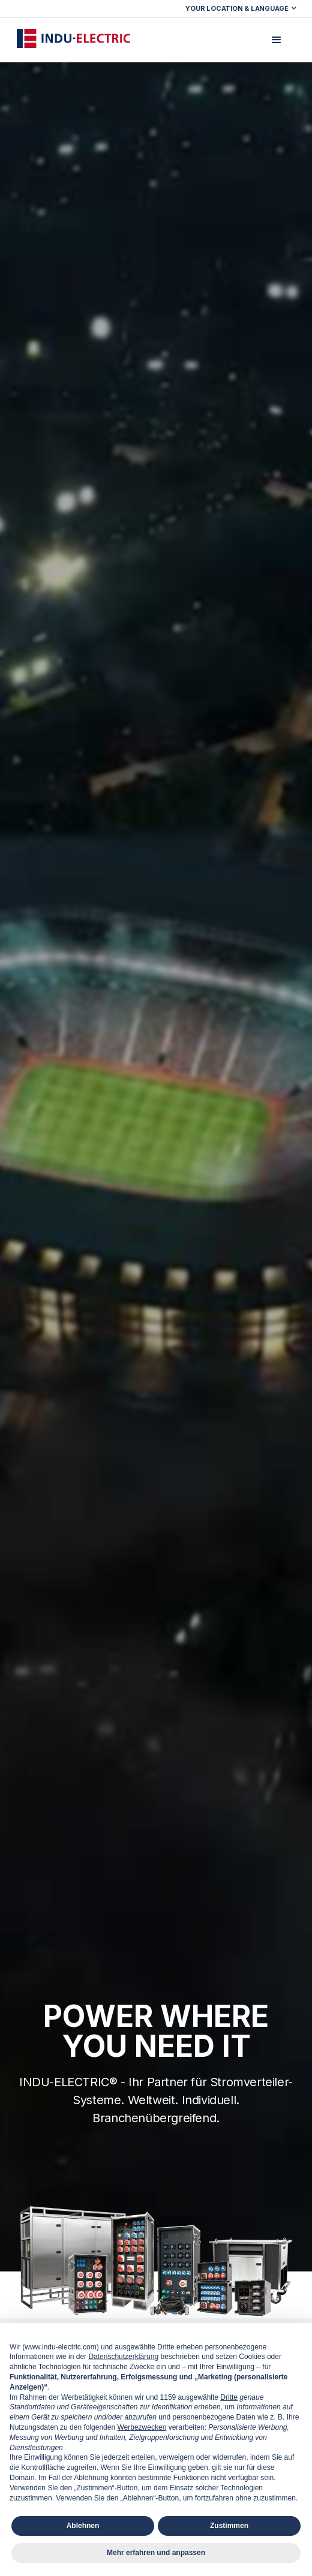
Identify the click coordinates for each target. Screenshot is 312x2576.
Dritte (229, 2397)
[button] (242, 8)
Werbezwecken (141, 2427)
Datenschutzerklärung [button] (123, 2356)
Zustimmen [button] (229, 2525)
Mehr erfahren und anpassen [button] (156, 2552)
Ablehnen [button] (83, 2525)
